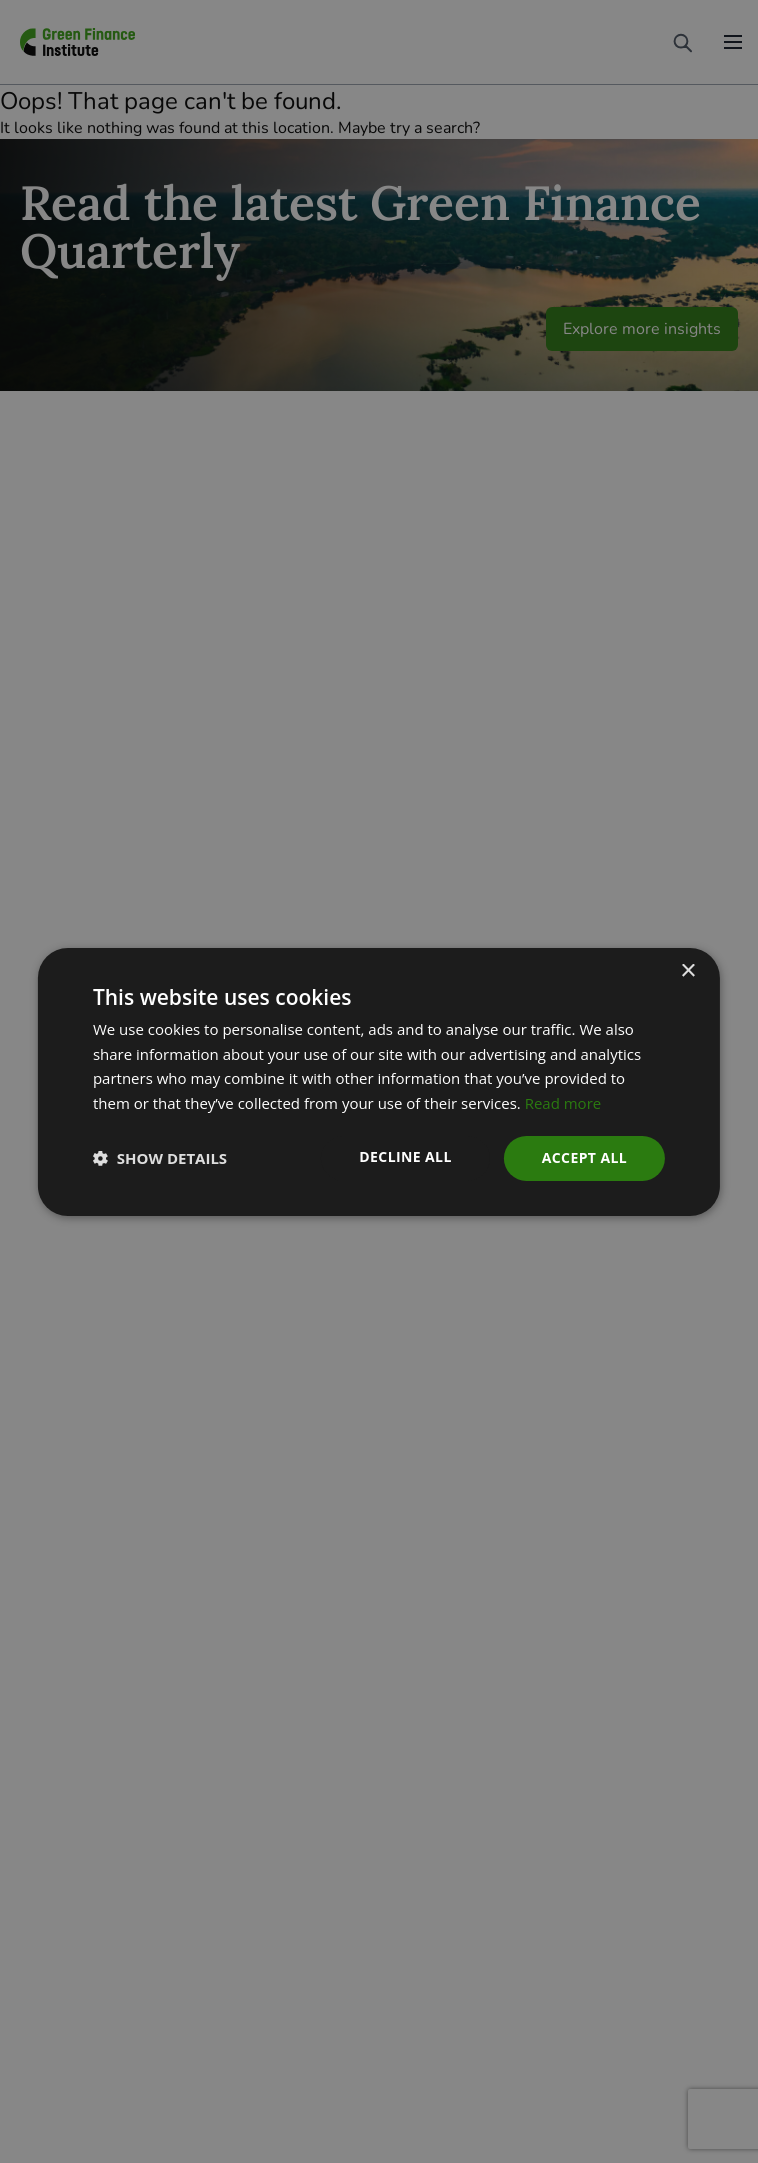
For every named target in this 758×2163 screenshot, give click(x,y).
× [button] (687, 970)
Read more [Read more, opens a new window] (563, 1103)
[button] (160, 1158)
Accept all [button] (584, 1157)
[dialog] (379, 1081)
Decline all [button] (405, 1156)
